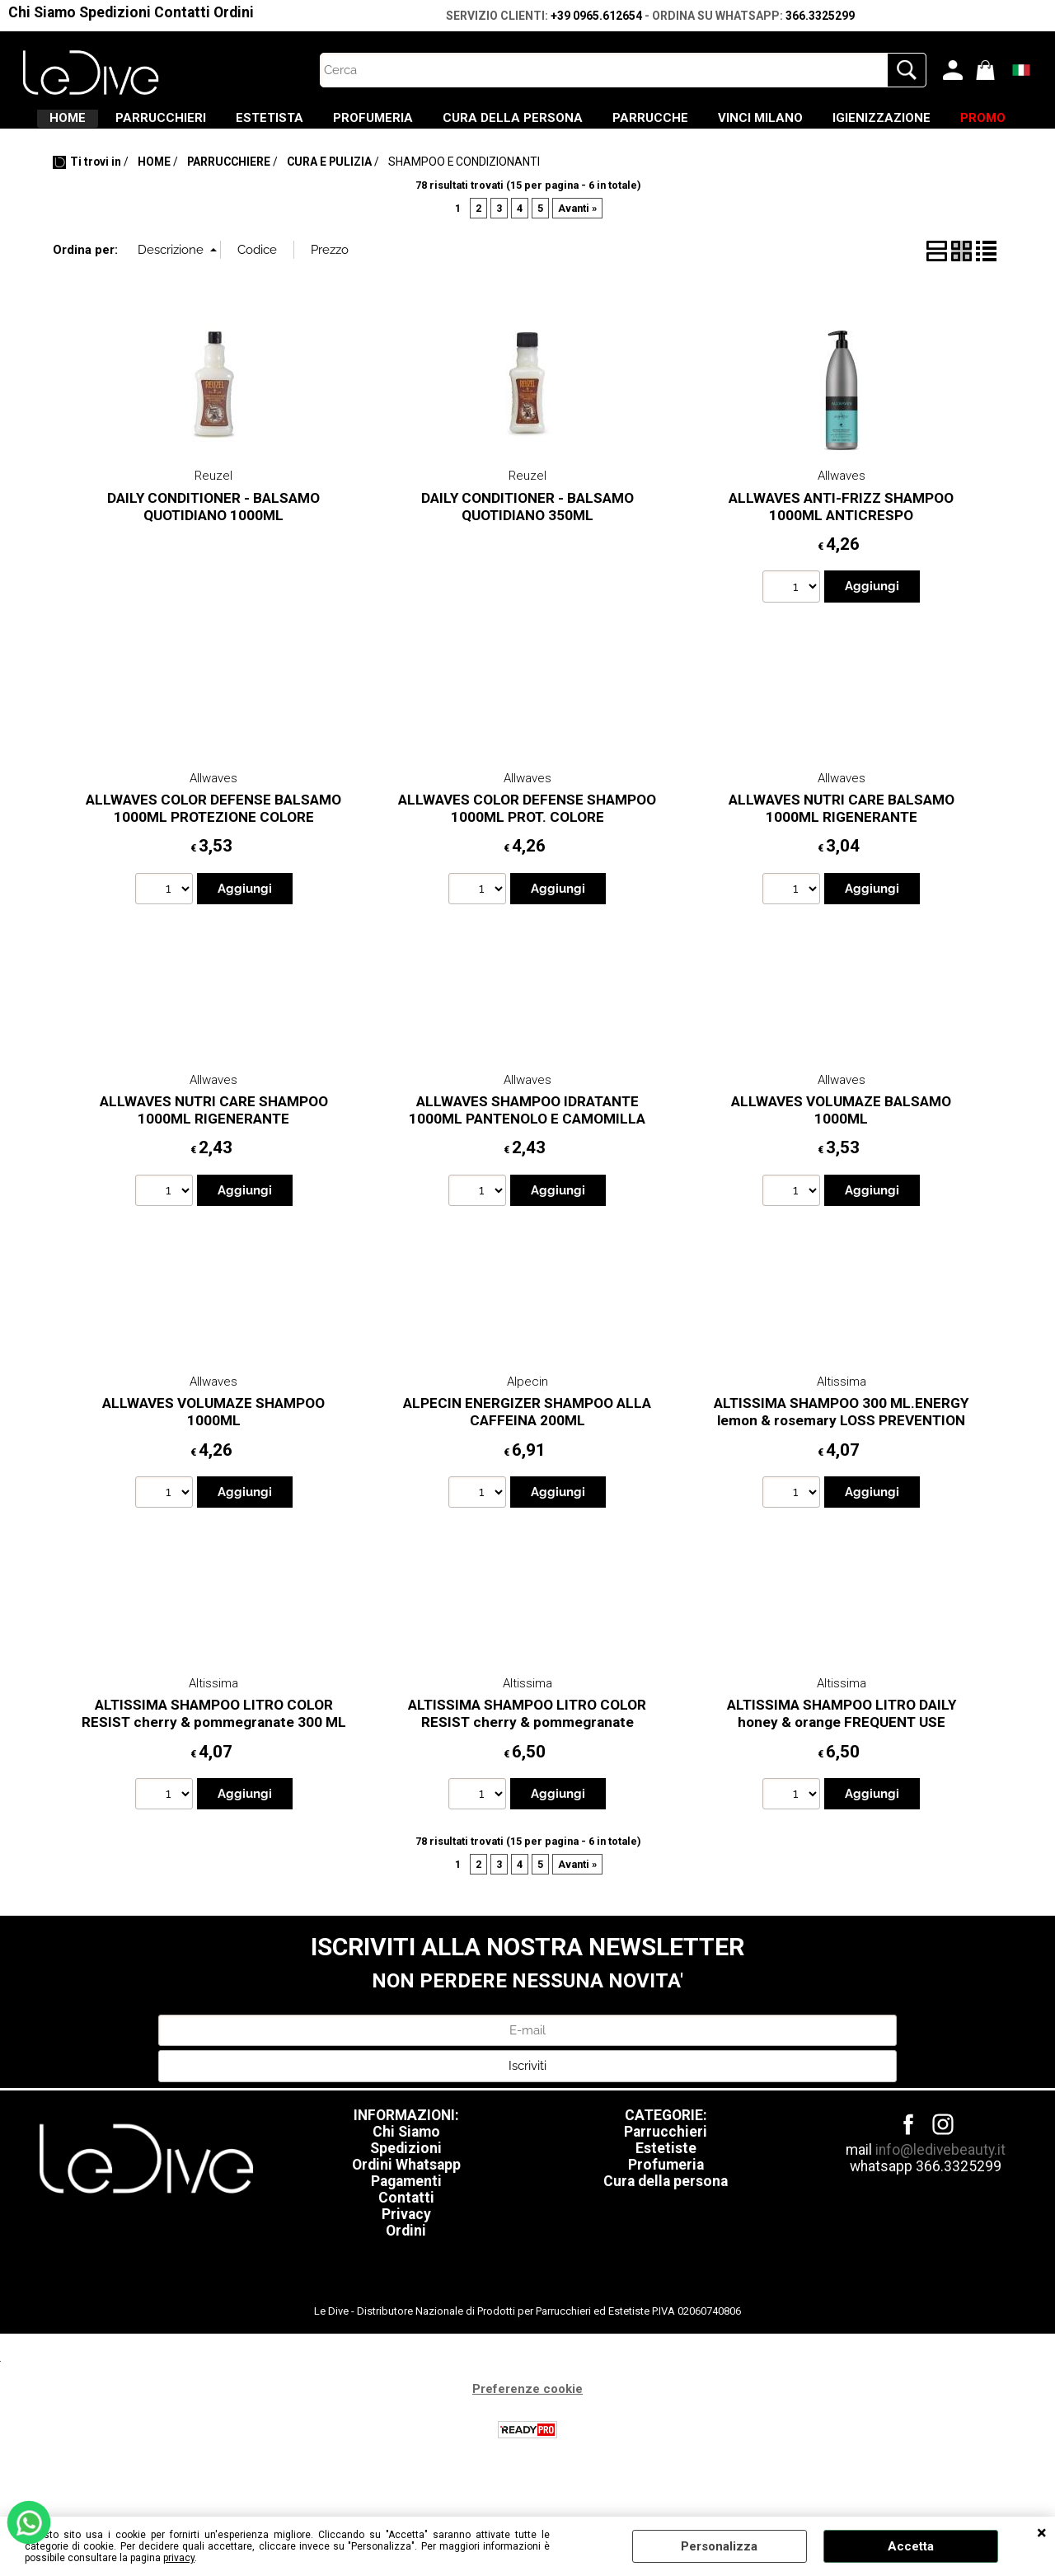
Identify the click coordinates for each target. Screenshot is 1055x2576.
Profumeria (666, 2212)
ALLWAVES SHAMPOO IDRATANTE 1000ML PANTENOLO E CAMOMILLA (527, 1158)
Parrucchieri (665, 2179)
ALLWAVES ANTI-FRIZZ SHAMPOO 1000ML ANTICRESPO (841, 555)
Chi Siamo (42, 12)
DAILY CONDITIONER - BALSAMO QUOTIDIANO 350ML (527, 555)
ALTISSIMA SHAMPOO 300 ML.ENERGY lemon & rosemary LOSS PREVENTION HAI (841, 1468)
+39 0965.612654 (596, 15)
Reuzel (213, 524)
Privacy (406, 2262)
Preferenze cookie (527, 2436)
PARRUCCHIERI (222, 124)
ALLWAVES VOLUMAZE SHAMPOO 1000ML (213, 1460)
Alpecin (527, 1429)
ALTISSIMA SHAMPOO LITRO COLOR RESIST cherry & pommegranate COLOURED (527, 1770)
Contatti (182, 12)
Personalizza (719, 2546)
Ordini (233, 12)
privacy (179, 2558)
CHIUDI (1042, 2533)
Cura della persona (665, 2229)
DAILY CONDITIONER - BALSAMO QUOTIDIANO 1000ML (213, 555)
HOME (109, 124)
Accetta (911, 2546)
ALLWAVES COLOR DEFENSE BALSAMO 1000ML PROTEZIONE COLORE (213, 857)
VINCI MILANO (921, 124)
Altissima (841, 1429)
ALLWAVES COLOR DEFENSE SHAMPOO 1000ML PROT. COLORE (527, 857)
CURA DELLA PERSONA (634, 124)
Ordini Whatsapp (406, 2212)
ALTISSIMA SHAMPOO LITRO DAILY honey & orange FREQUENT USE (841, 1762)
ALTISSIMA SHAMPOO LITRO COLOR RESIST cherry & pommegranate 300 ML (214, 1762)
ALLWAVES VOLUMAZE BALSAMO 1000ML (841, 1158)
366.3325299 (820, 15)
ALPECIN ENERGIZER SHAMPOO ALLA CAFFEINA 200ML (527, 1460)
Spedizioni (115, 12)
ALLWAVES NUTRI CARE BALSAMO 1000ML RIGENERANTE (841, 857)
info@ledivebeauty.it (940, 2197)
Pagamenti (406, 2229)
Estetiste (665, 2196)
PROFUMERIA (474, 124)
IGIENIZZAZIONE (480, 159)
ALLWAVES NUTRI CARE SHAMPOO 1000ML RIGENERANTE (214, 1158)
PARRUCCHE (791, 124)
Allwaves (841, 524)
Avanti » (577, 257)
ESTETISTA (351, 124)
